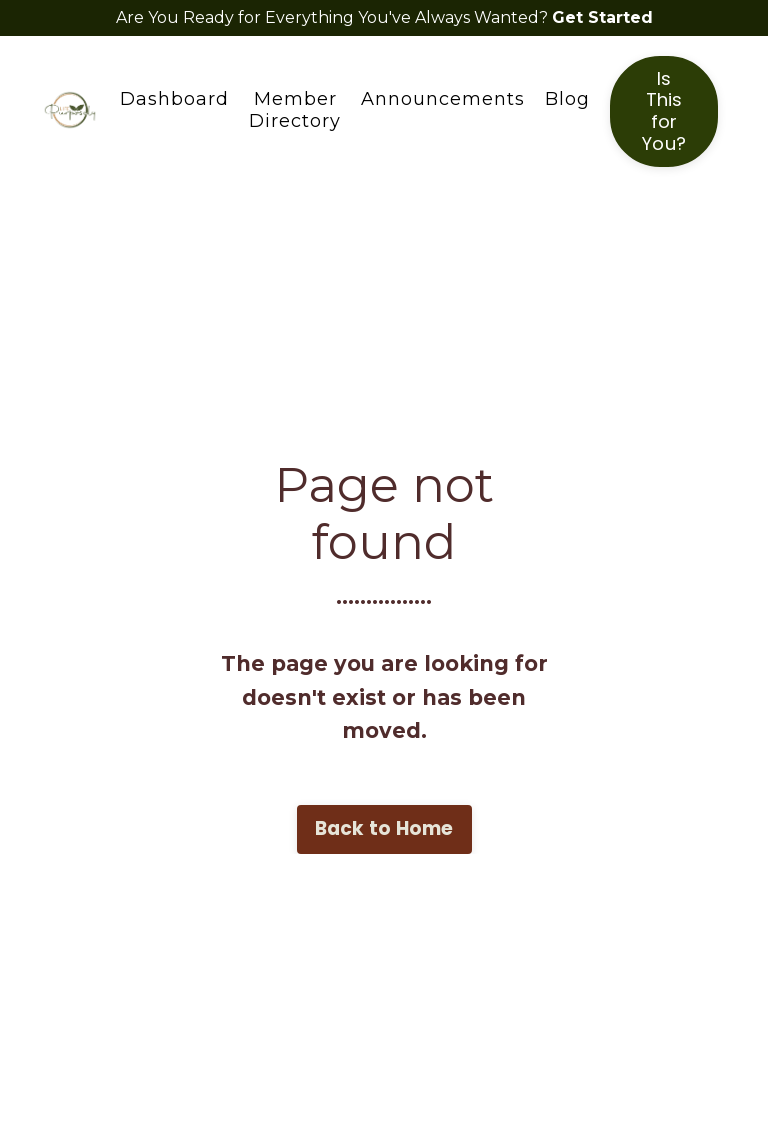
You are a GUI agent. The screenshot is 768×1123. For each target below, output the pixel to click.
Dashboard (174, 99)
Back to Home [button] (384, 828)
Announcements (443, 99)
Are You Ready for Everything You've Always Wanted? (334, 17)
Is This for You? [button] (664, 111)
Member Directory (295, 110)
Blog (567, 99)
